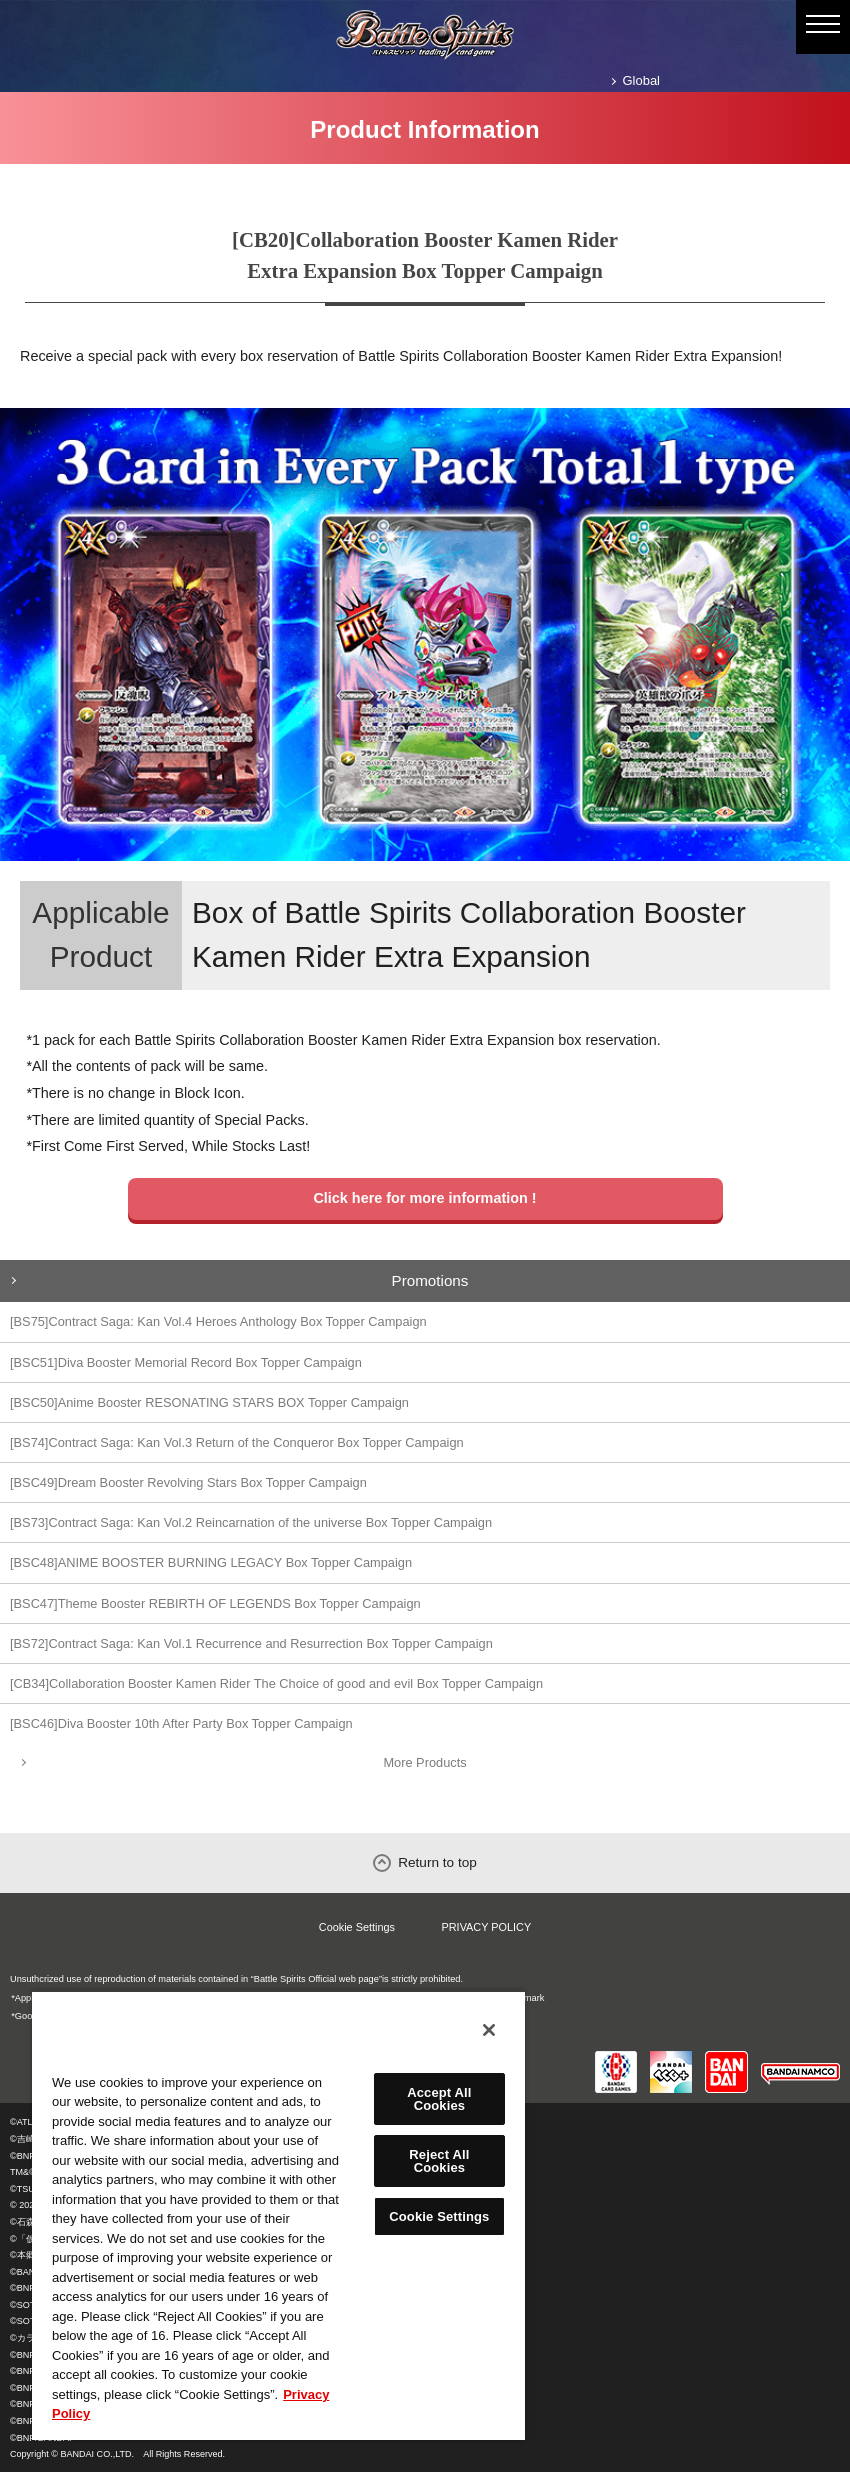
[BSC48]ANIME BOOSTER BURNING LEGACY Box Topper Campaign (211, 1562)
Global (641, 80)
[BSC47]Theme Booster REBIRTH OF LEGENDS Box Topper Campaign (215, 1603)
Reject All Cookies (439, 2161)
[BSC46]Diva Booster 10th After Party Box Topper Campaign (181, 1723)
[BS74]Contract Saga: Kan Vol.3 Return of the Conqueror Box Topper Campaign (237, 1442)
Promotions (430, 1280)
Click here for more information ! (424, 1198)
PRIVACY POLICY (487, 1927)
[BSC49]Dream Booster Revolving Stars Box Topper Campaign (188, 1482)
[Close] (489, 2030)
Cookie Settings (357, 1927)
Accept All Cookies (439, 2099)
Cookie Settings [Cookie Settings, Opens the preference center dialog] (439, 2216)
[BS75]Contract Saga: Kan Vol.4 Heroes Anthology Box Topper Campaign (218, 1321)
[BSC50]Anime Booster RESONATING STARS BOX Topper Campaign (209, 1402)
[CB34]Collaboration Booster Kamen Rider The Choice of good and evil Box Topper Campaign (276, 1683)
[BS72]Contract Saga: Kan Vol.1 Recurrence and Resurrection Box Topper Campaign (251, 1643)
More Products (424, 1762)
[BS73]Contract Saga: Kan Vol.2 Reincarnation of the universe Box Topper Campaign (251, 1522)
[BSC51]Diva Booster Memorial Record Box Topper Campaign (186, 1362)
